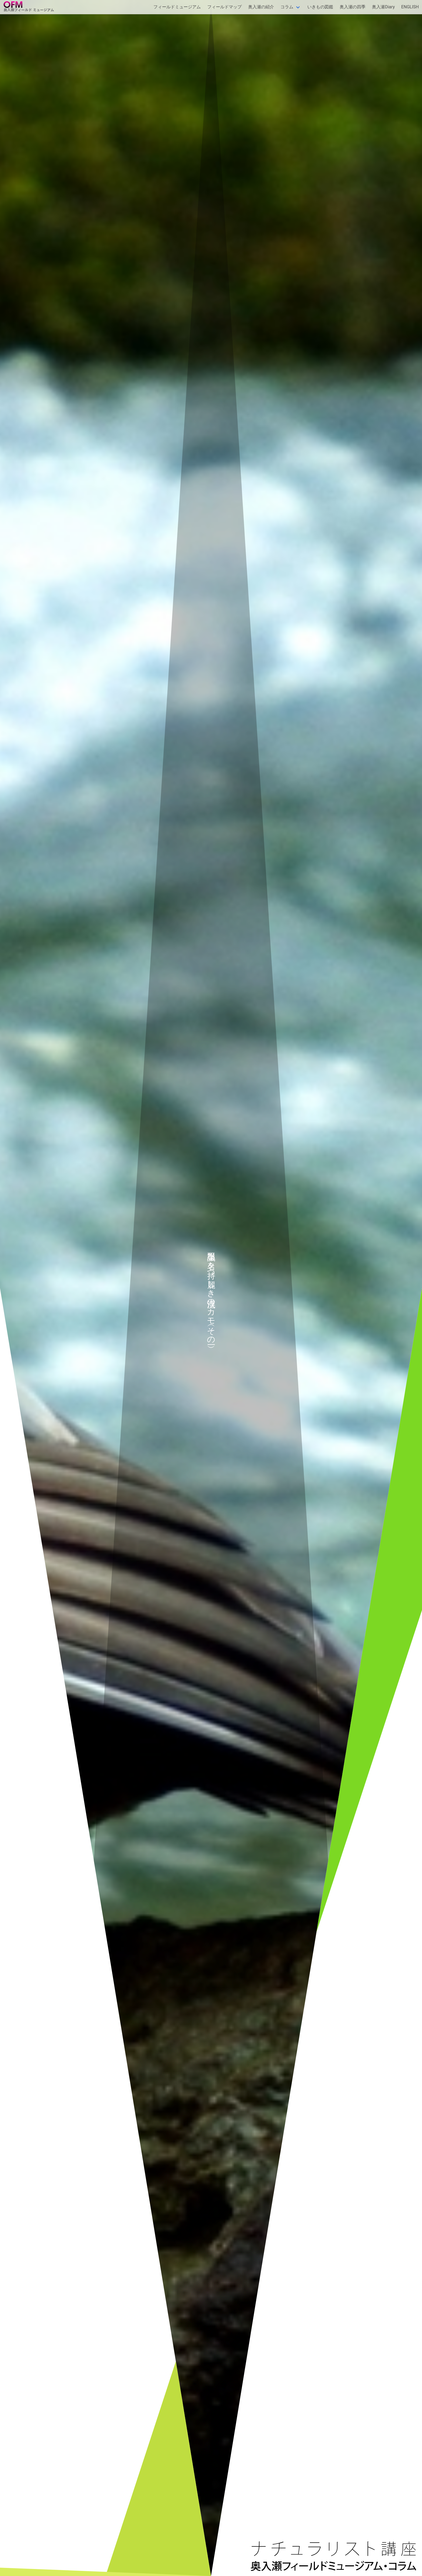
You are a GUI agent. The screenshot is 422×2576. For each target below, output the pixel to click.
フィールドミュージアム (177, 6)
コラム (286, 6)
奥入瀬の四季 (352, 6)
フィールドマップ (224, 6)
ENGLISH (410, 6)
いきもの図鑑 (320, 6)
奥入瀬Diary (383, 6)
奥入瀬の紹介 (261, 6)
